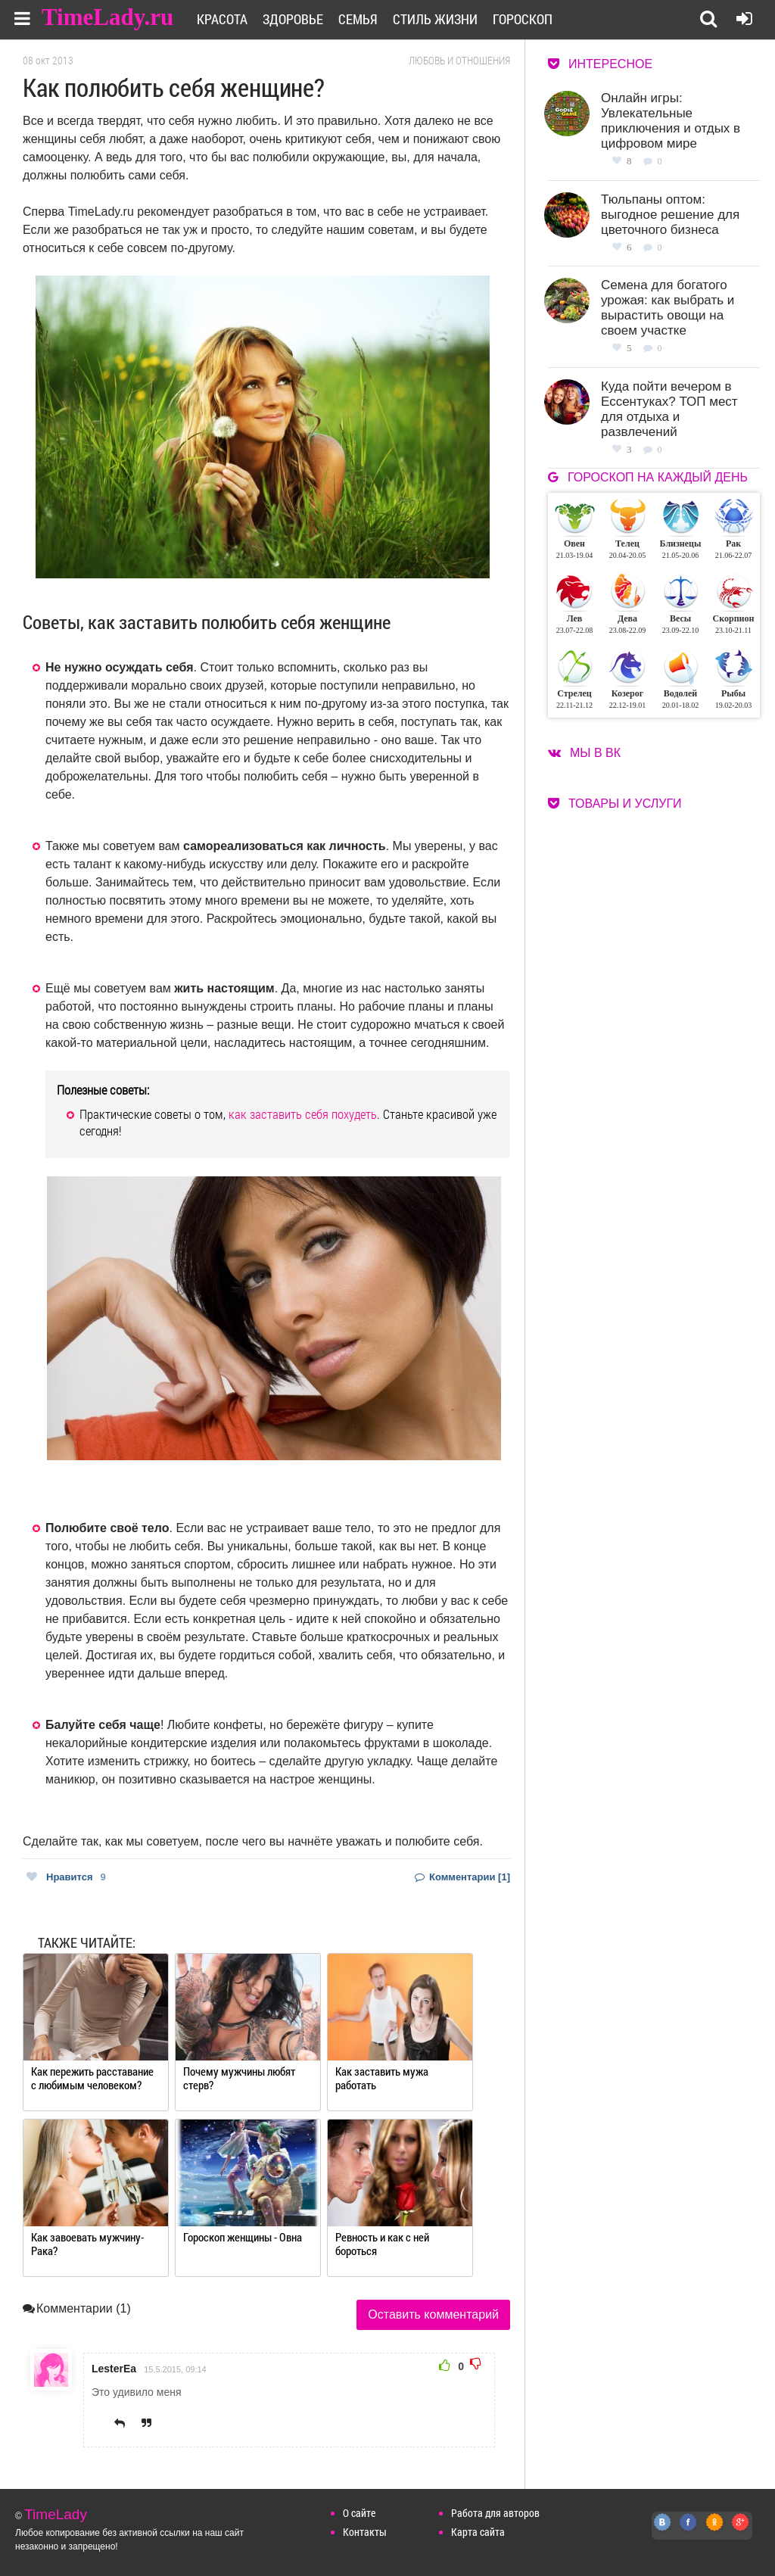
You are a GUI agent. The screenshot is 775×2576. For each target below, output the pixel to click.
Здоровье (293, 19)
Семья (358, 19)
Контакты (365, 2532)
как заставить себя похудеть (303, 1114)
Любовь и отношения (459, 60)
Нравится (66, 1877)
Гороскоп (522, 19)
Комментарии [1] (462, 1877)
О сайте (359, 2513)
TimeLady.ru (107, 17)
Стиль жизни (435, 19)
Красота (222, 19)
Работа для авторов (495, 2513)
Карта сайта (478, 2532)
